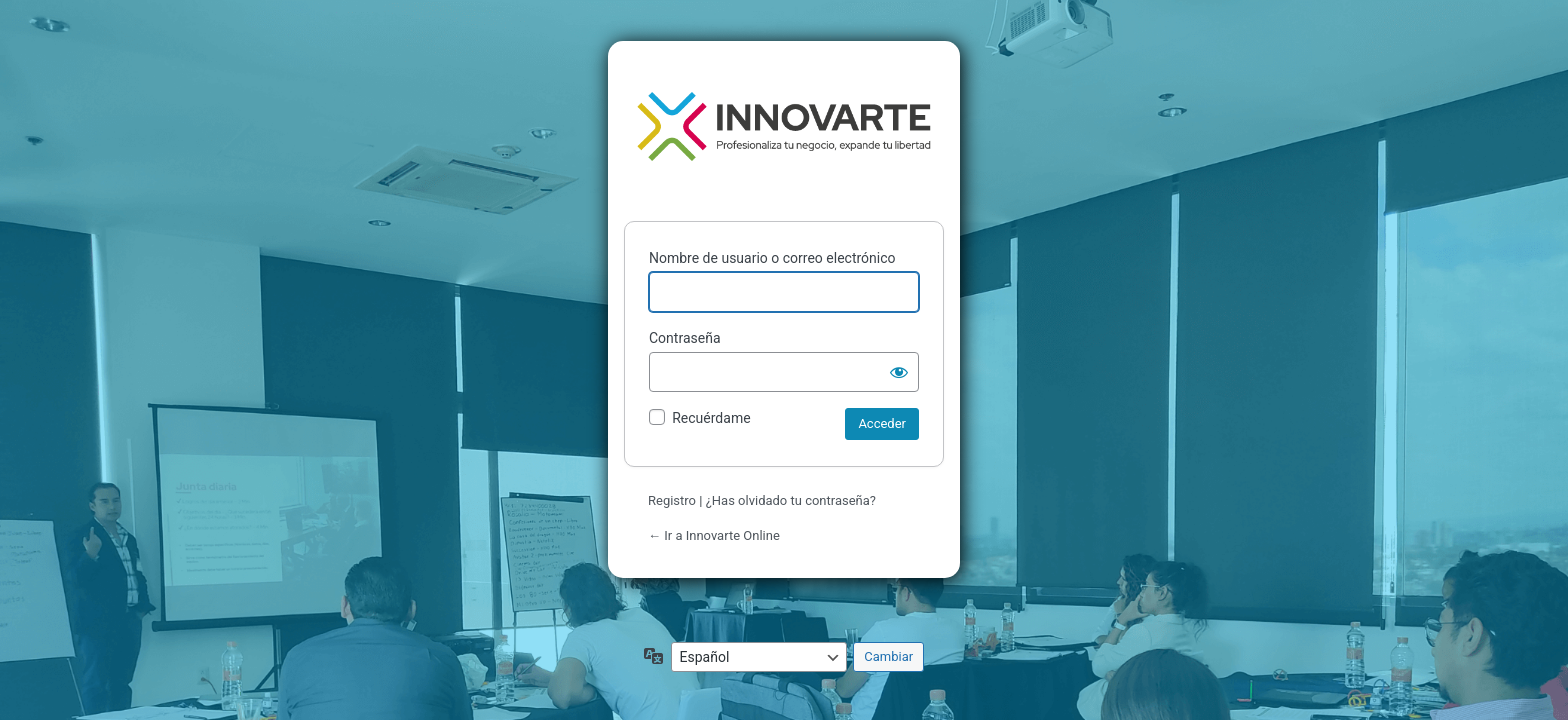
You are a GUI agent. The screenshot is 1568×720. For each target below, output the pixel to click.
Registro (672, 500)
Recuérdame (711, 418)
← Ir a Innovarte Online (714, 535)
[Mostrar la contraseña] (899, 372)
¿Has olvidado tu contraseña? (791, 500)
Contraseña (685, 338)
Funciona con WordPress (784, 127)
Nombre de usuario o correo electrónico (772, 258)
